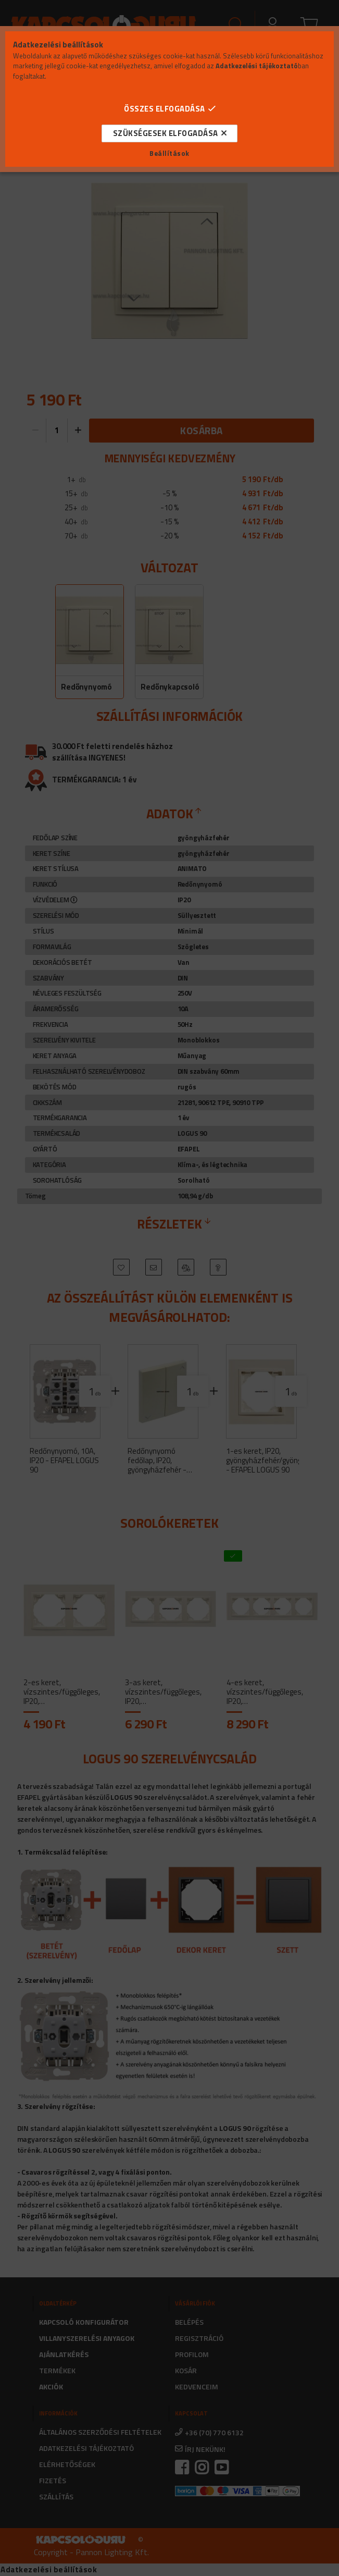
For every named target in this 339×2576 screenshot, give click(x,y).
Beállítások (169, 153)
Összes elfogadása (164, 109)
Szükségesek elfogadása (165, 133)
